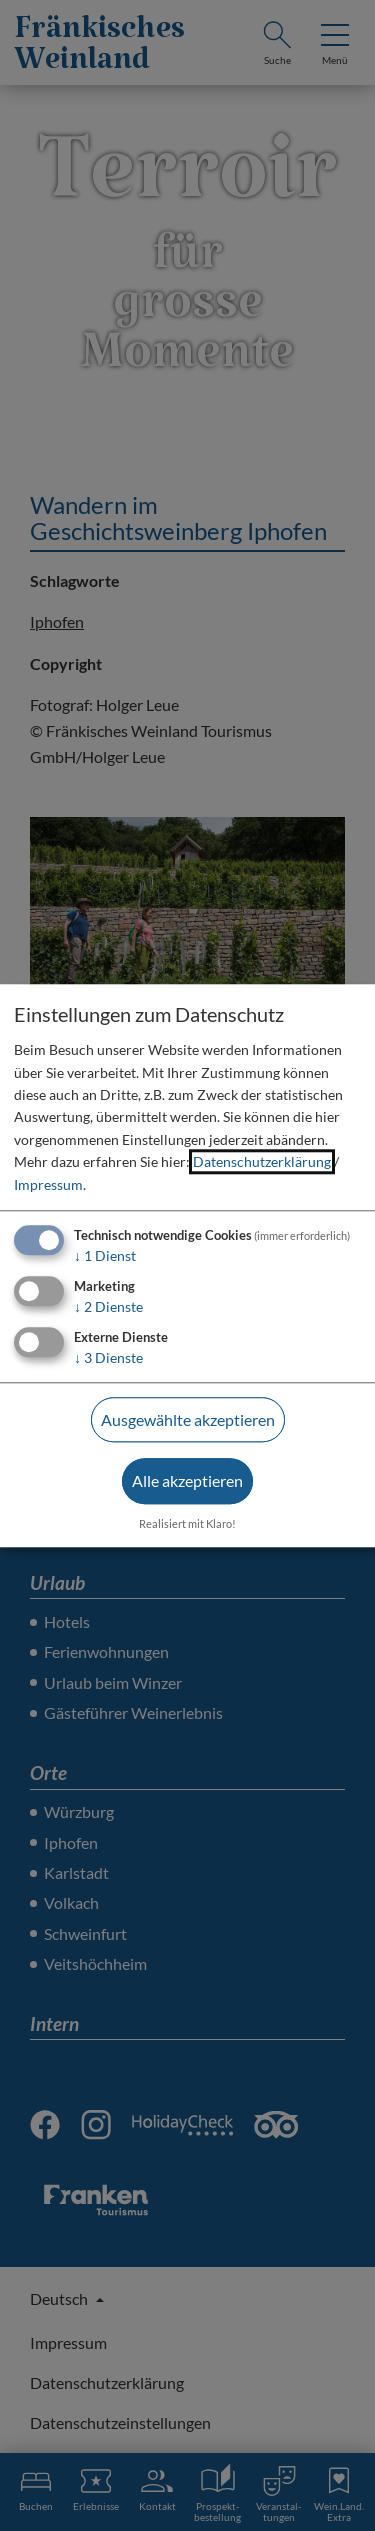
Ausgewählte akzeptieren (188, 1419)
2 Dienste (108, 1306)
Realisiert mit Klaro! (187, 1523)
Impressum (48, 1184)
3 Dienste (108, 1357)
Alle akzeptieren (187, 1481)
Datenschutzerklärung (262, 1162)
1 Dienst (105, 1255)
